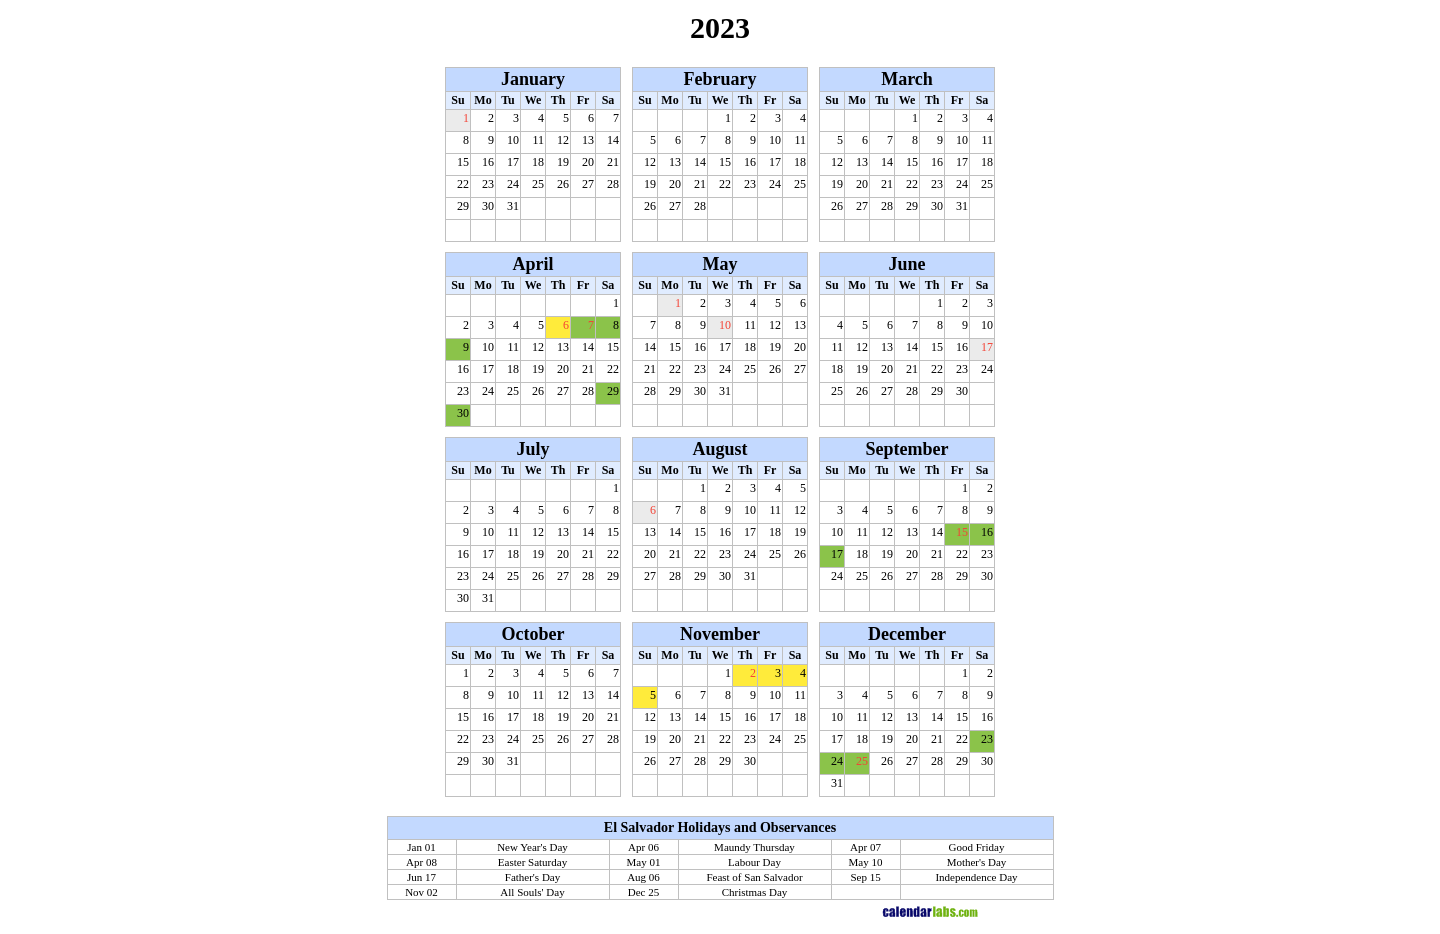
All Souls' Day (532, 892)
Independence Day (976, 877)
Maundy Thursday (754, 847)
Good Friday (977, 847)
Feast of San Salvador (754, 877)
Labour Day (754, 862)
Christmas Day (755, 892)
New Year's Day (532, 847)
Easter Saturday (532, 862)
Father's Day (532, 877)
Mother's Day (977, 862)
